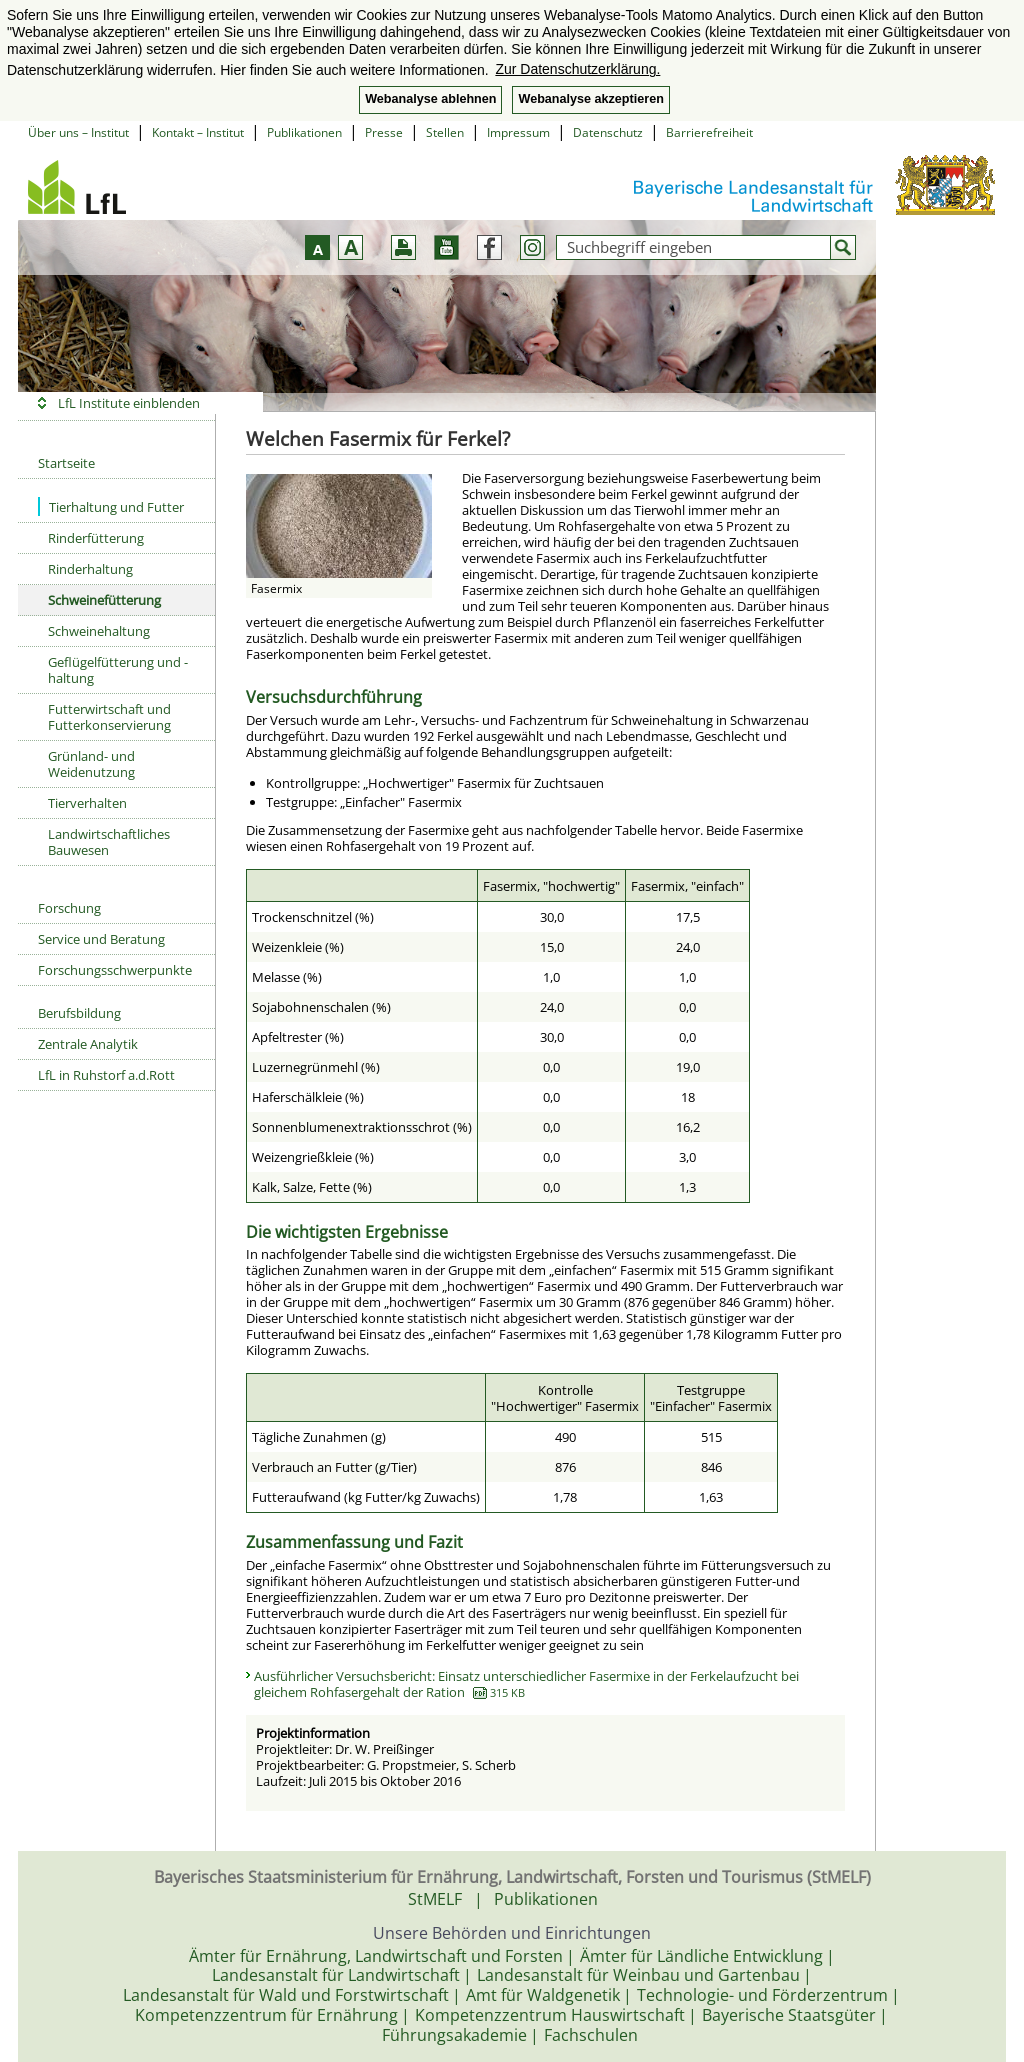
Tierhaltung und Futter (111, 506)
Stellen (445, 132)
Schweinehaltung (99, 631)
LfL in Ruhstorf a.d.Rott (106, 1075)
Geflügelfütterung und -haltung (118, 670)
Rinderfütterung (96, 538)
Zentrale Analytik (88, 1044)
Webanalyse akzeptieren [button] (590, 99)
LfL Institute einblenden (129, 403)
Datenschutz (608, 132)
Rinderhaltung (90, 569)
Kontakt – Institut (198, 132)
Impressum (518, 132)
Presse (384, 132)
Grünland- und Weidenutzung (91, 764)
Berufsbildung (79, 1013)
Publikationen (304, 132)
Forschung (69, 908)
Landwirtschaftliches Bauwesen (109, 842)
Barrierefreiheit (709, 132)
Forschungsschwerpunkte (115, 970)
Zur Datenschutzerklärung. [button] (577, 69)
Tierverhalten (87, 803)
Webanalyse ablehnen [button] (430, 99)
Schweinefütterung (104, 600)
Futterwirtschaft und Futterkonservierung (109, 717)
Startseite (66, 463)
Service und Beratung (101, 939)
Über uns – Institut (78, 132)
